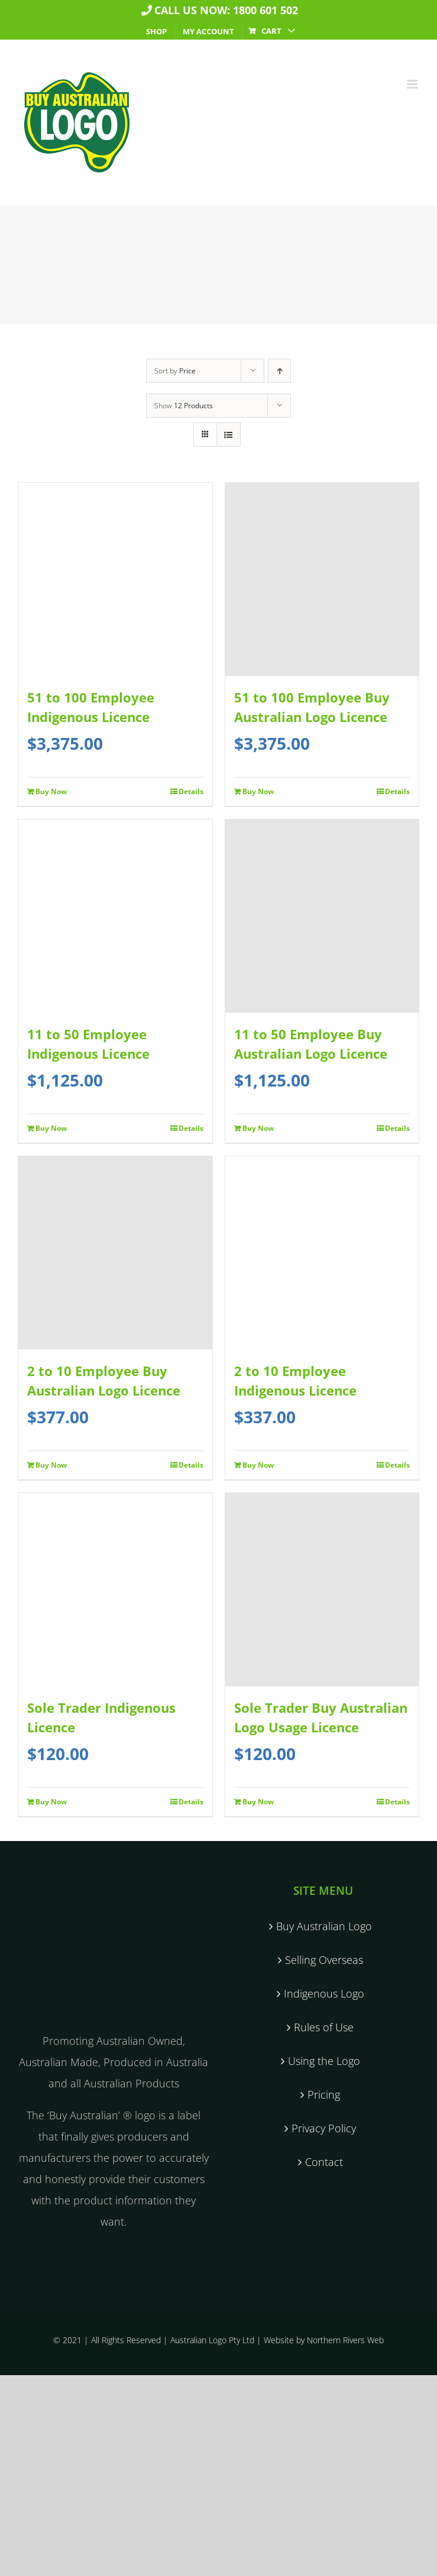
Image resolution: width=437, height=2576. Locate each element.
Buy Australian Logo (324, 1926)
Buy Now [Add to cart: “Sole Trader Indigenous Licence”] (51, 1802)
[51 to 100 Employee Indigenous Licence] (115, 579)
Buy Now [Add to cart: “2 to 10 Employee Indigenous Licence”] (258, 1465)
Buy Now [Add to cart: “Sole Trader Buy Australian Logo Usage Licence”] (258, 1802)
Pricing (323, 2094)
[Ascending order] (279, 371)
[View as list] (228, 434)
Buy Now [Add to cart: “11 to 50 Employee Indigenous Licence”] (51, 1128)
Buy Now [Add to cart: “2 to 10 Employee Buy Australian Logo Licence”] (51, 1465)
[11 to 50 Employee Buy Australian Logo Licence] (322, 916)
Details (191, 791)
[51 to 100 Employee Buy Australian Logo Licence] (322, 579)
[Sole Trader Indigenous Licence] (115, 1589)
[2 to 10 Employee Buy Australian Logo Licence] (115, 1252)
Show (183, 406)
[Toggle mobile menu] (413, 84)
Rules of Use (324, 2027)
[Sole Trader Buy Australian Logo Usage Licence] (322, 1589)
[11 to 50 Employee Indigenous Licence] (115, 916)
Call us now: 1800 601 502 (218, 10)
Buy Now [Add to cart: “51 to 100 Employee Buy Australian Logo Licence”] (258, 791)
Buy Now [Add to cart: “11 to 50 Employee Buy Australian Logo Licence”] (258, 1128)
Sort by (175, 371)
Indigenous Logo (324, 1993)
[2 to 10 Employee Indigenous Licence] (322, 1252)
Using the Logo (324, 2061)
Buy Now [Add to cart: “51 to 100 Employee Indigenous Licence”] (51, 791)
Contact (324, 2162)
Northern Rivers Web (345, 2340)
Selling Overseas (324, 1960)
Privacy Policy (324, 2128)
